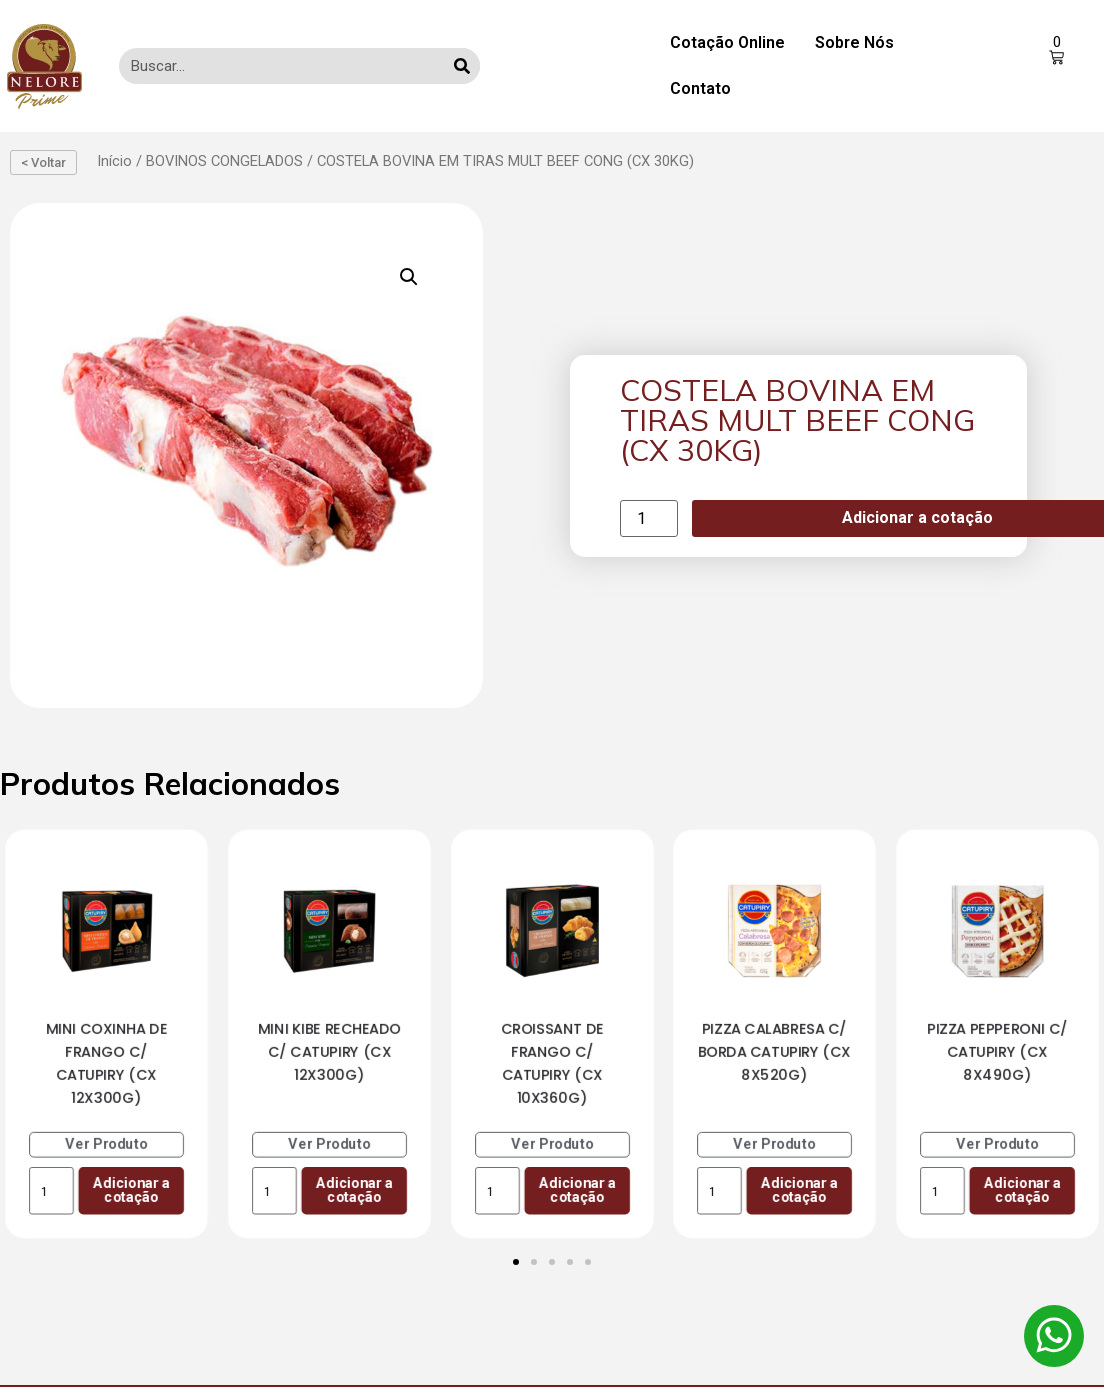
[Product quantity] (649, 518)
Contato (700, 88)
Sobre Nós (854, 42)
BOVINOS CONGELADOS (224, 161)
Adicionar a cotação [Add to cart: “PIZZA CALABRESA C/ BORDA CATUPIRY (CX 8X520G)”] (799, 1190)
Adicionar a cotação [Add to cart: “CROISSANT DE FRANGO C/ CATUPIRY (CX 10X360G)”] (576, 1190)
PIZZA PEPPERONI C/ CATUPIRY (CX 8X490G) (997, 1052)
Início (114, 161)
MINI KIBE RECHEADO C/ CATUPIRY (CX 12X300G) (329, 1052)
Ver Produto (107, 1144)
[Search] (462, 66)
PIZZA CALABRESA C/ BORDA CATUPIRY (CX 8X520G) (774, 1052)
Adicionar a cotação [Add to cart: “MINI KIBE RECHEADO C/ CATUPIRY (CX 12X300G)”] (353, 1190)
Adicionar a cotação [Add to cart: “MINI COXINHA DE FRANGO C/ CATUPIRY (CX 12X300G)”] (131, 1190)
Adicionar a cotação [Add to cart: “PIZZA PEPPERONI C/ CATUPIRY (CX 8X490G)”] (1022, 1190)
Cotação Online (727, 42)
